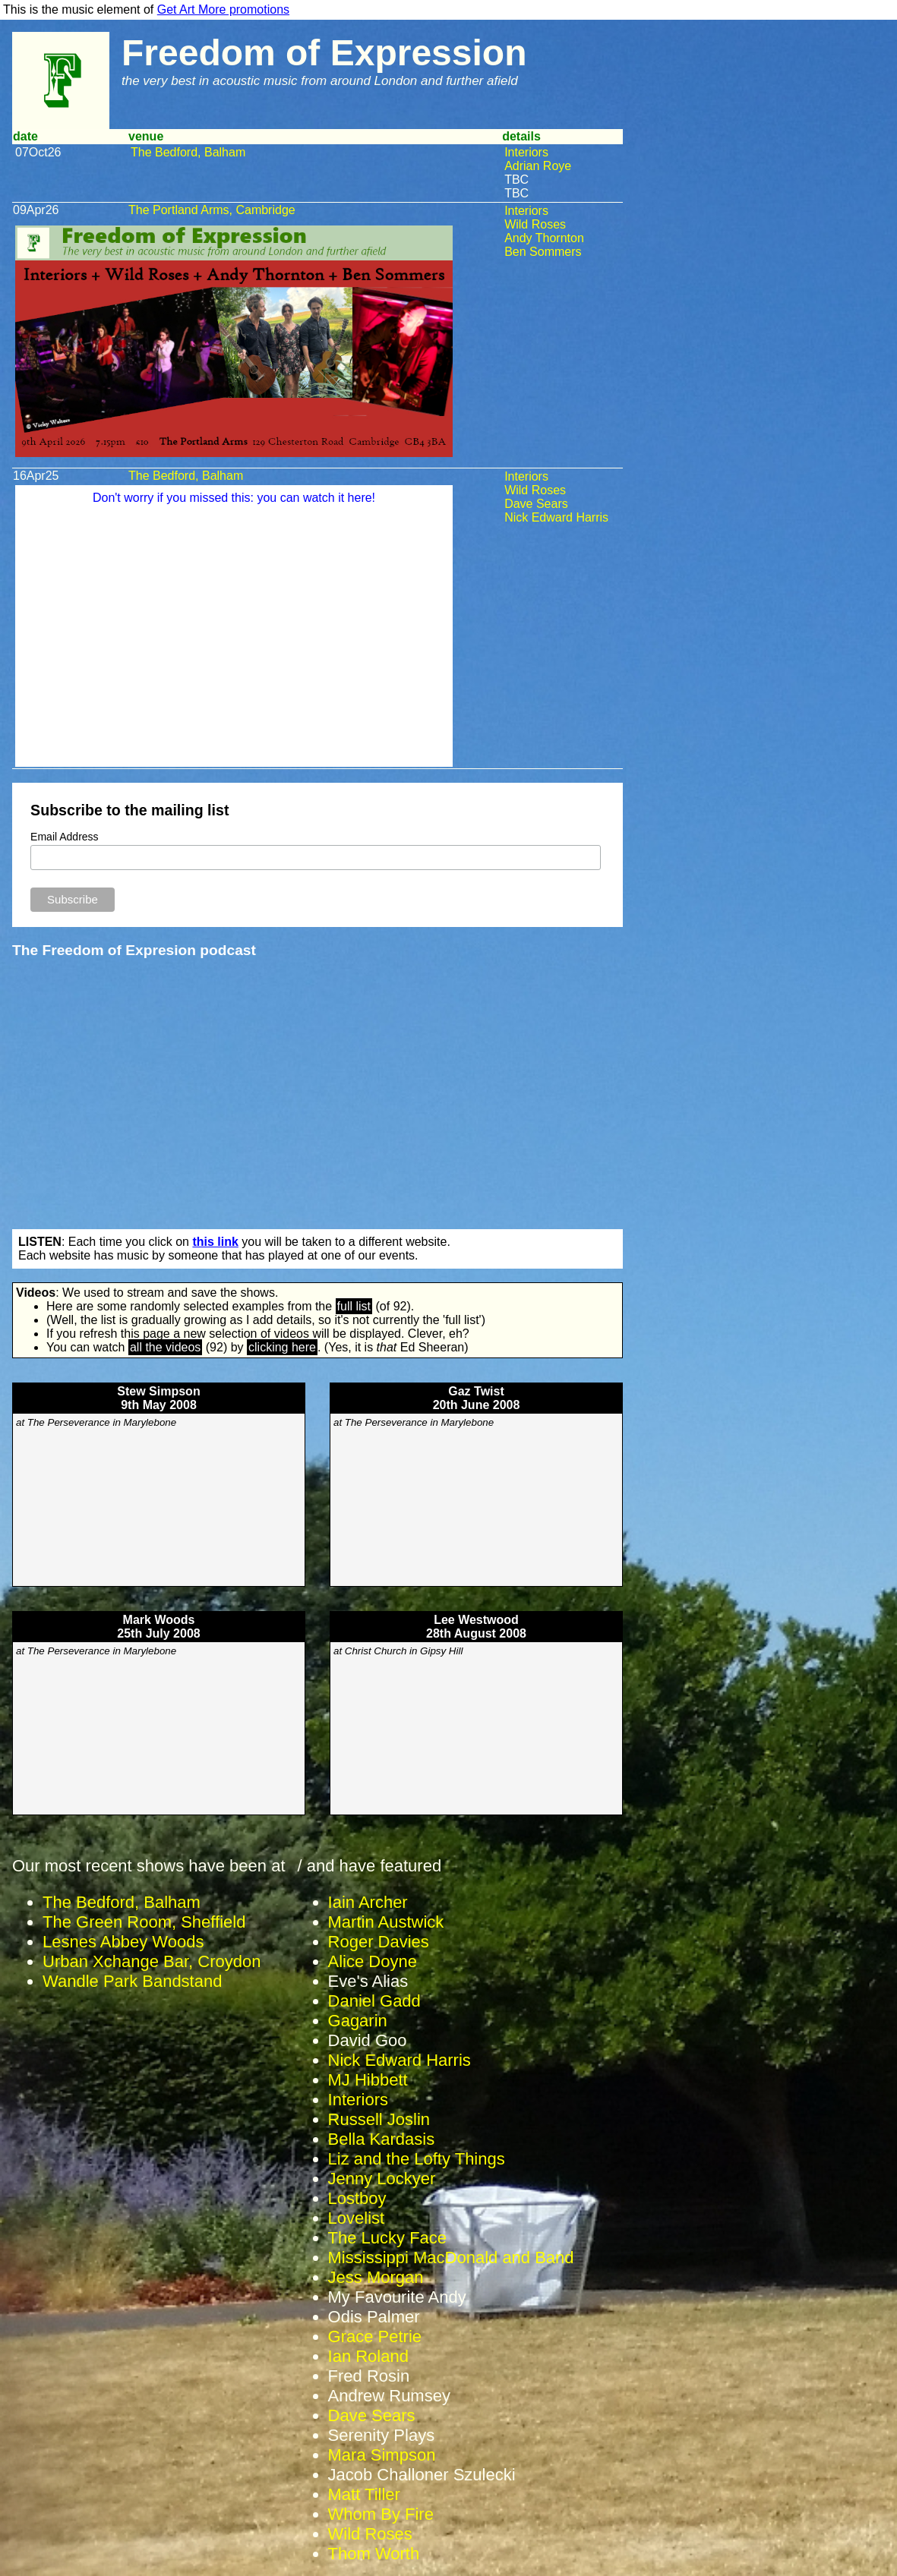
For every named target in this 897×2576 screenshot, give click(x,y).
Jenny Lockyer (382, 2178)
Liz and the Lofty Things (416, 2158)
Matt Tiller (364, 2494)
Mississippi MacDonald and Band (451, 2257)
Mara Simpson (382, 2454)
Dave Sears (536, 503)
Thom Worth (374, 2553)
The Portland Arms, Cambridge (211, 209)
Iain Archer (368, 1902)
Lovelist (356, 2218)
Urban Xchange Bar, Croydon (152, 1961)
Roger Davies (378, 1941)
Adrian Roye (537, 165)
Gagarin (357, 2020)
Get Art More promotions (223, 9)
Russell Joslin (379, 2119)
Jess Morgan (376, 2277)
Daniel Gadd (374, 2000)
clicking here (282, 1347)
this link (215, 1241)
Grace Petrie (375, 2336)
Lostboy (357, 2198)
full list (354, 1306)
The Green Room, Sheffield (144, 1921)
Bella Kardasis (381, 2139)
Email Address (64, 837)
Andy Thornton (544, 238)
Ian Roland (368, 2356)
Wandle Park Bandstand (132, 1981)
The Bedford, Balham (188, 152)
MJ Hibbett (368, 2079)
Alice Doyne (372, 1961)
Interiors (526, 152)
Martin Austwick (386, 1921)
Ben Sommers (542, 251)
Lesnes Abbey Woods (123, 1941)
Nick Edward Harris (556, 517)
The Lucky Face (387, 2237)
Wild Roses (535, 224)
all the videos (165, 1347)
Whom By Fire (381, 2514)
